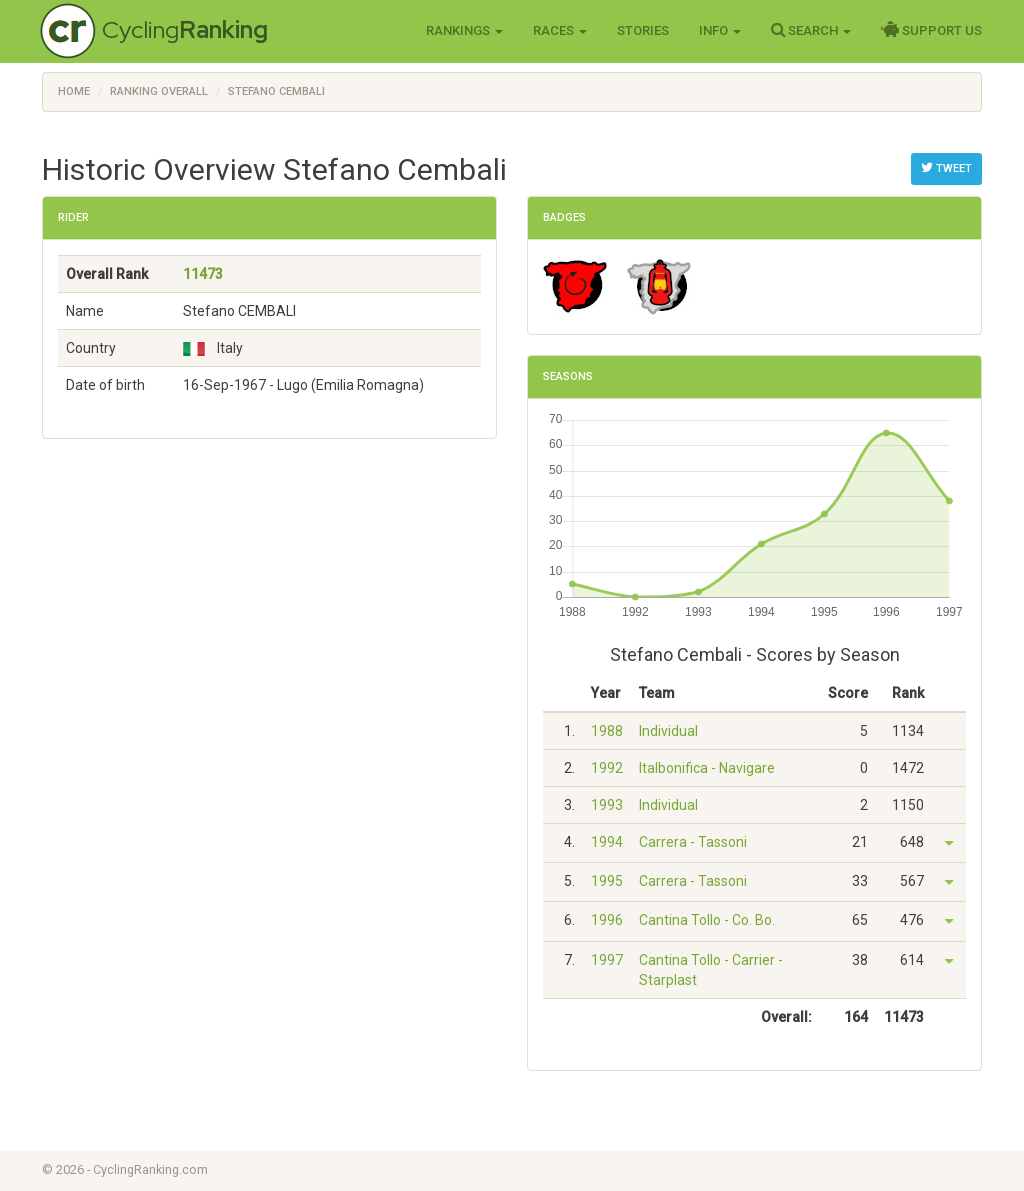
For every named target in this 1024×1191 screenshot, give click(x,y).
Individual (668, 731)
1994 (607, 842)
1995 (607, 881)
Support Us (931, 30)
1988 (607, 731)
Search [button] (811, 30)
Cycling (185, 29)
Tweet (946, 168)
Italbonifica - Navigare (707, 768)
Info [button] (720, 30)
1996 (607, 920)
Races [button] (560, 30)
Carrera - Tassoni (693, 842)
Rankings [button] (464, 30)
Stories (643, 30)
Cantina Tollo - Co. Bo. (707, 920)
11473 (203, 274)
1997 (607, 960)
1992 (607, 768)
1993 (607, 805)
